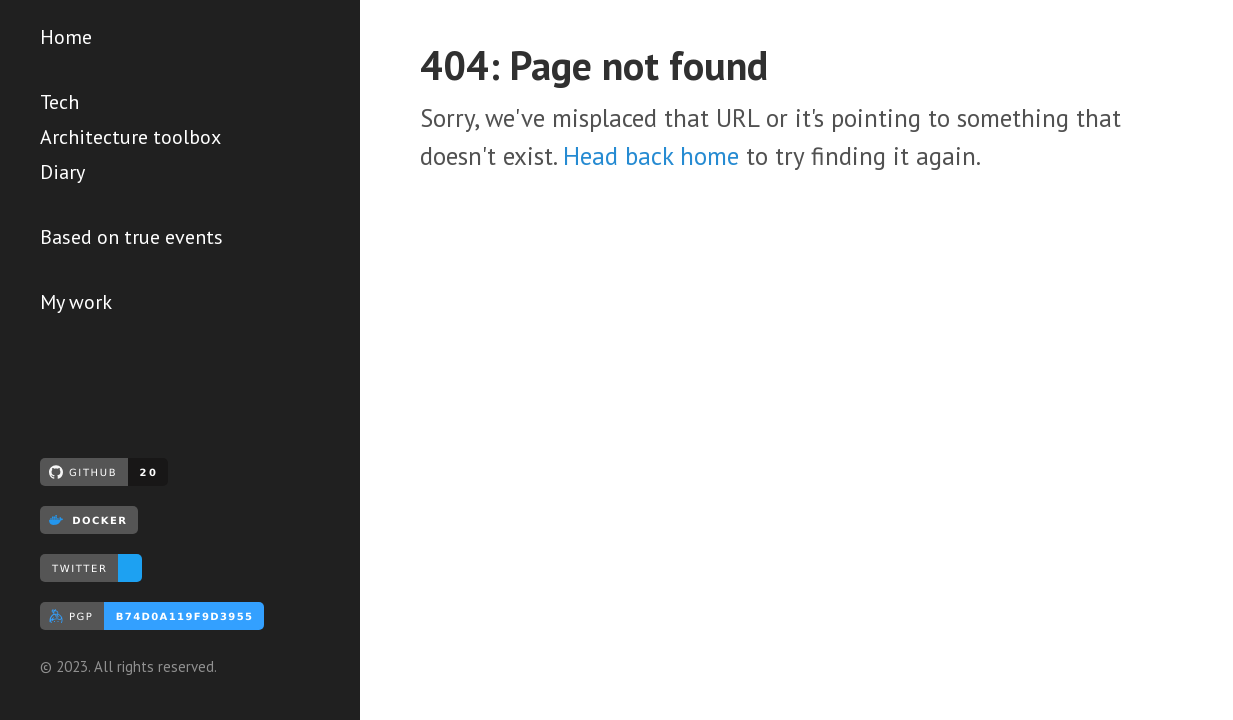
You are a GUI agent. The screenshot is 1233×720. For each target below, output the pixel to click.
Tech (59, 102)
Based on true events (131, 237)
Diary (62, 172)
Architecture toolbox (130, 137)
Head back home (651, 156)
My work (76, 302)
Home (66, 37)
